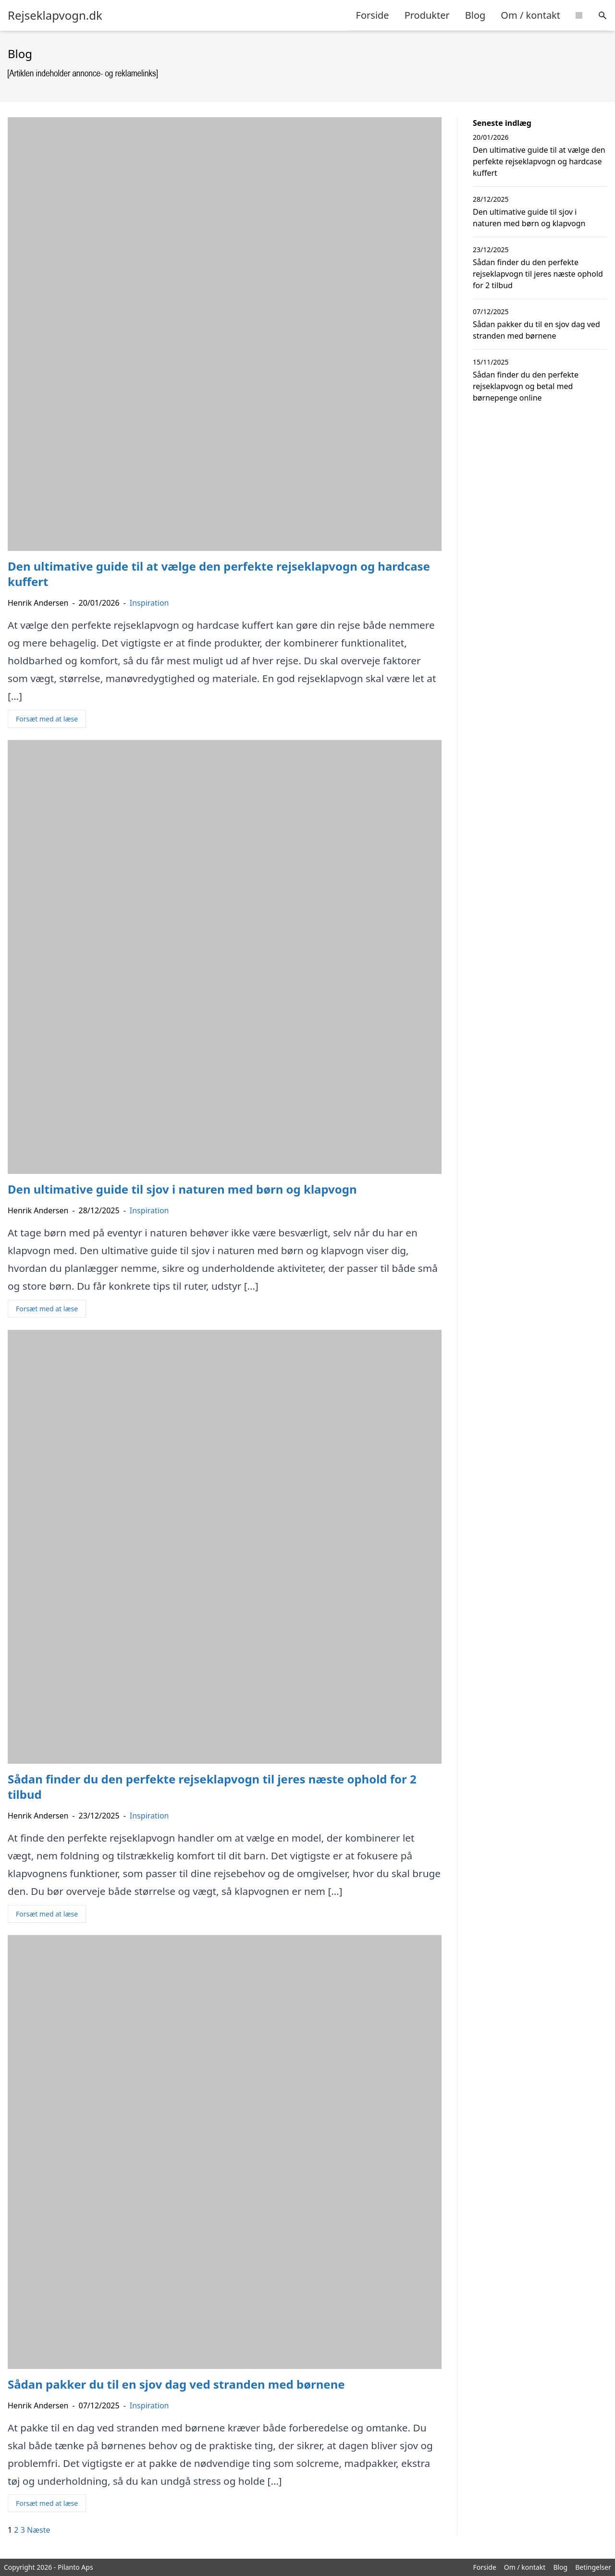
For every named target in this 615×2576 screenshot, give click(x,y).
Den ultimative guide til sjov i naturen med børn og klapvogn (529, 218)
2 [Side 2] (16, 2530)
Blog (475, 15)
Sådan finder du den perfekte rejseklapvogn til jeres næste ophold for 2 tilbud (538, 274)
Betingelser (593, 2567)
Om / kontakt (530, 15)
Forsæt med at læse (47, 718)
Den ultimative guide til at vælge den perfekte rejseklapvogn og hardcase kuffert (539, 161)
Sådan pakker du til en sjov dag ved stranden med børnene (536, 330)
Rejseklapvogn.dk (55, 15)
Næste (38, 2530)
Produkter (427, 15)
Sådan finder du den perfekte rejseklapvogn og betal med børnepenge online (525, 386)
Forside (372, 15)
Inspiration (149, 603)
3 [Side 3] (23, 2530)
